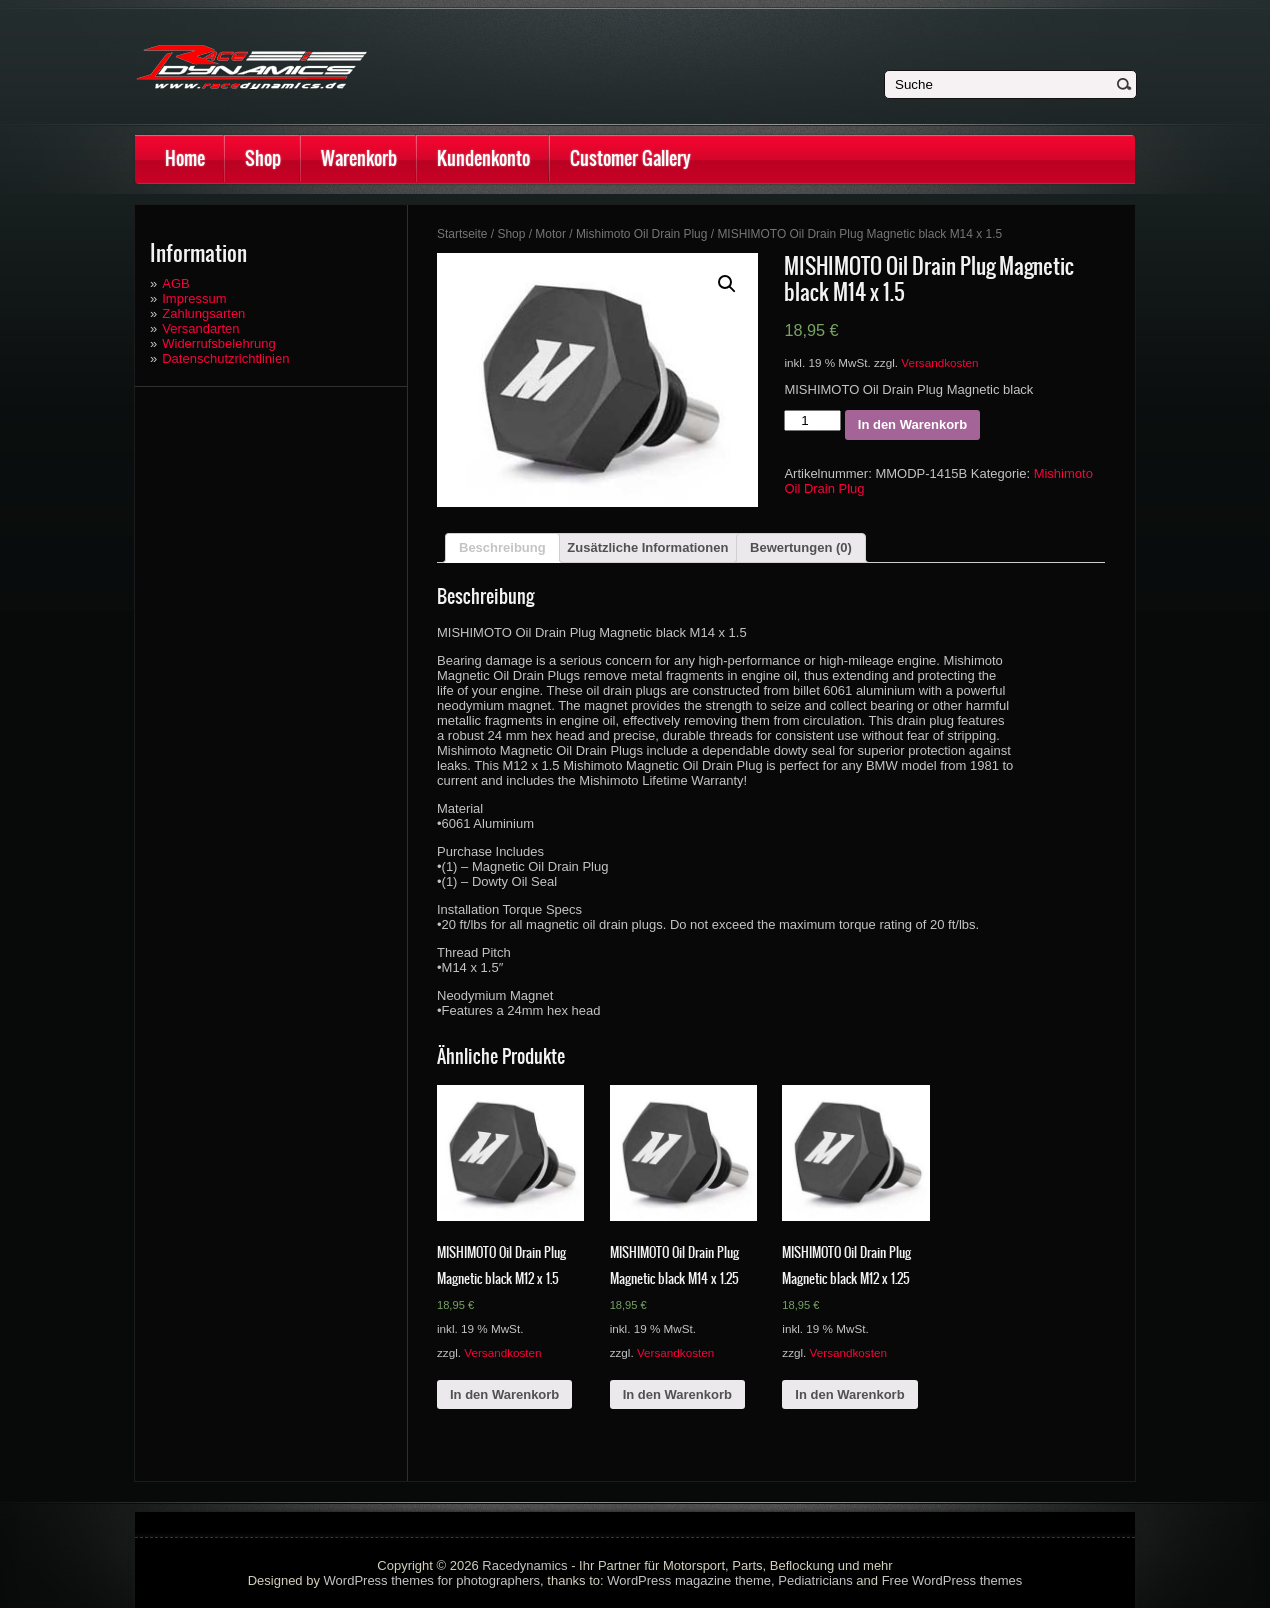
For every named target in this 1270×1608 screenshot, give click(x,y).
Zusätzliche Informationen (647, 547)
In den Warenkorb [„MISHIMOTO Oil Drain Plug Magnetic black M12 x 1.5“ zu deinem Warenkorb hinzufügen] (504, 1394)
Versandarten (200, 328)
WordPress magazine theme (689, 1580)
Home (185, 158)
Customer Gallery (630, 158)
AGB (175, 283)
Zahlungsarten (203, 313)
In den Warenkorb (912, 424)
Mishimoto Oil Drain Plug (642, 234)
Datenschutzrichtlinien (225, 358)
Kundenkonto (483, 158)
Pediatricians (815, 1580)
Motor (550, 234)
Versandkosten (939, 362)
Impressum (194, 298)
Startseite (462, 234)
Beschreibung (502, 547)
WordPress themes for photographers (432, 1580)
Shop (263, 158)
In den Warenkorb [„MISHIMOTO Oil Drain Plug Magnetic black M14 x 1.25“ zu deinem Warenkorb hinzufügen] (677, 1394)
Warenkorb (359, 158)
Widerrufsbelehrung (218, 343)
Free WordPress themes (952, 1580)
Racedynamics (524, 1565)
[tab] (502, 548)
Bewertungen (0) (801, 547)
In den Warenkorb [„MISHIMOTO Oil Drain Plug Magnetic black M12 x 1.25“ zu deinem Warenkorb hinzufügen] (849, 1394)
